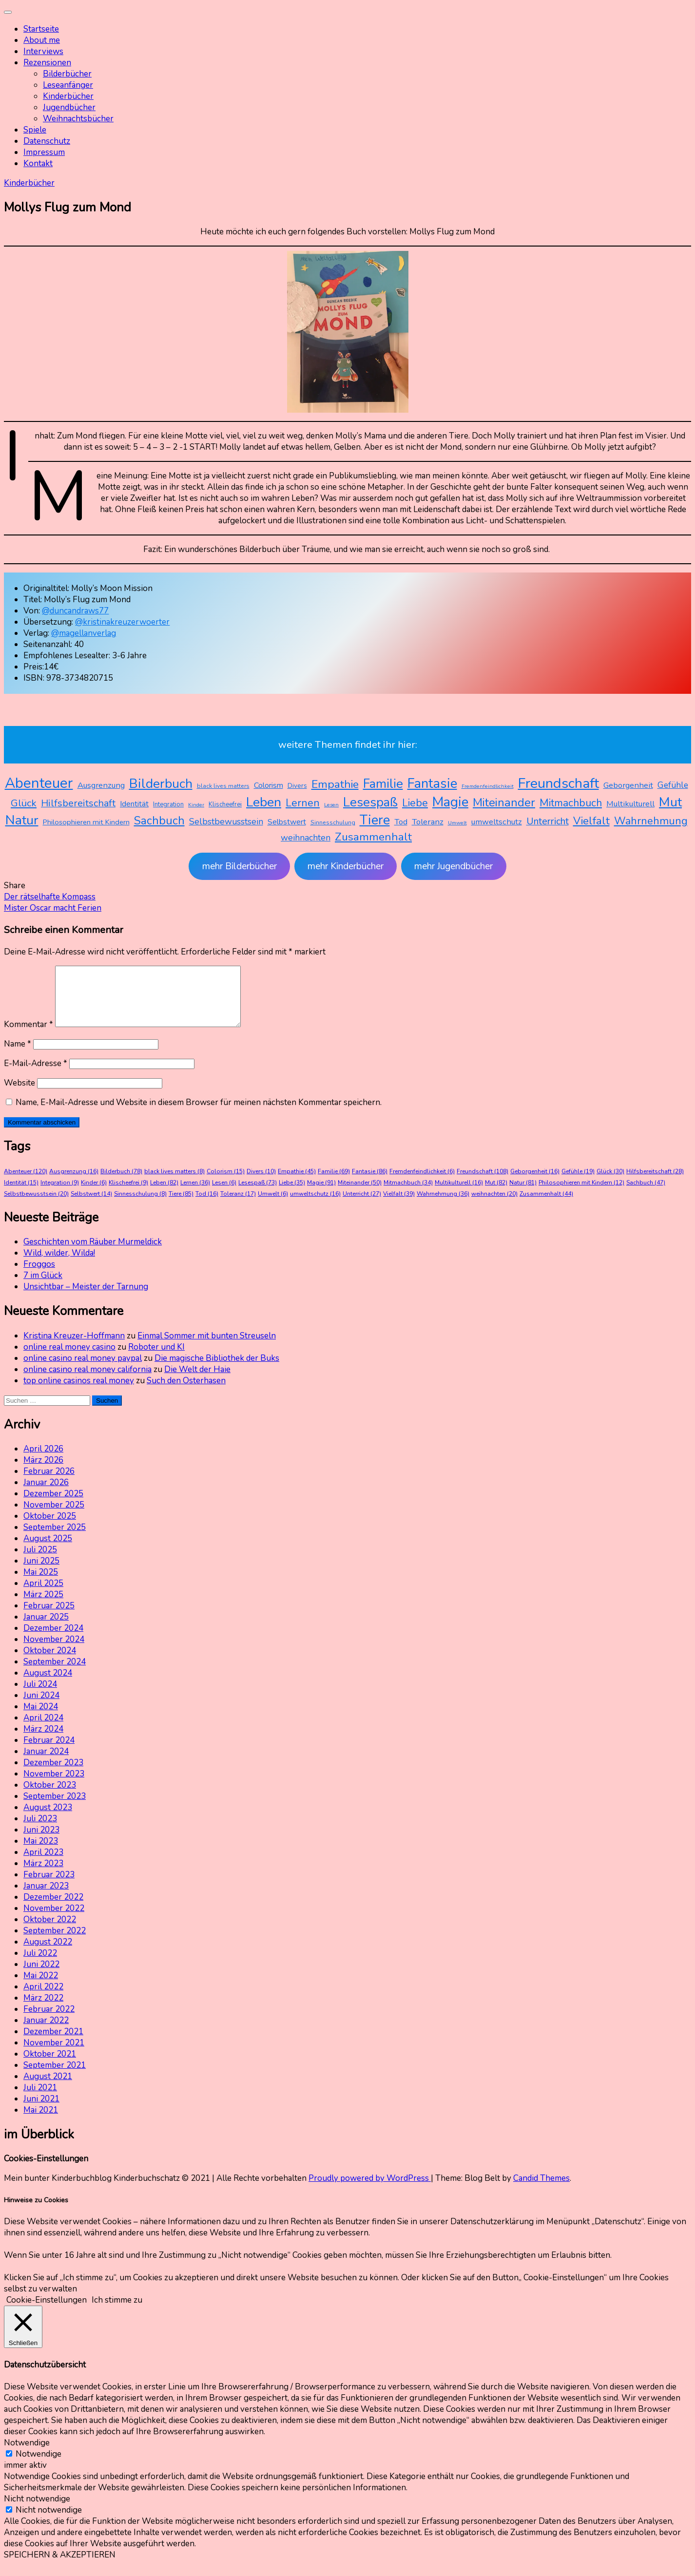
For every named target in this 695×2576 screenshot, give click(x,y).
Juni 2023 (41, 1841)
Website (19, 1094)
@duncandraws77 (75, 610)
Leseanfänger (68, 85)
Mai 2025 (40, 1583)
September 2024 (54, 1673)
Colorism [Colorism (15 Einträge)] (268, 785)
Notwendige (38, 2465)
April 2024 (43, 1729)
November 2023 (53, 1785)
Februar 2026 (49, 1482)
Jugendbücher (69, 107)
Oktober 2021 (49, 2065)
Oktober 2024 (49, 1662)
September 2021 (54, 2076)
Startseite (41, 29)
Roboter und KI (156, 1358)
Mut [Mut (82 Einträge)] (670, 802)
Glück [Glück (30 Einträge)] (24, 803)
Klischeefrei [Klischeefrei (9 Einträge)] (225, 804)
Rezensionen (47, 62)
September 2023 (54, 1807)
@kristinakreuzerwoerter (122, 622)
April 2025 (43, 1595)
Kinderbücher (68, 96)
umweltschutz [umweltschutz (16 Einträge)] (496, 821)
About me (41, 40)
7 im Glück (42, 1287)
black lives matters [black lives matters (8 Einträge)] (223, 786)
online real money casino (69, 1358)
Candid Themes (541, 2189)
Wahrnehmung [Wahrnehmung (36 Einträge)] (651, 821)
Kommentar (28, 1036)
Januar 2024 (46, 1763)
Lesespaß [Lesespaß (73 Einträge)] (370, 802)
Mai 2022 (40, 1987)
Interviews (43, 51)
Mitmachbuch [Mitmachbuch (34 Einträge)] (571, 803)
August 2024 (47, 1684)
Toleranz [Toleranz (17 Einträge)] (428, 821)
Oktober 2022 (49, 1931)
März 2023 (43, 1875)
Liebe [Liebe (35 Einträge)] (415, 803)
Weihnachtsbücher (78, 118)
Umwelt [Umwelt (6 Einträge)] (457, 822)
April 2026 (43, 1460)
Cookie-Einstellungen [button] (46, 2311)
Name (17, 1055)
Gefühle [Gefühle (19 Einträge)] (672, 785)
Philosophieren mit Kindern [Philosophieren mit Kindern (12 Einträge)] (86, 822)
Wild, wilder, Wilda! (59, 1264)
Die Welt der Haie (197, 1381)
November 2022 (53, 1920)
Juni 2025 (41, 1572)
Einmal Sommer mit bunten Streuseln (206, 1347)
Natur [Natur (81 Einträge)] (22, 820)
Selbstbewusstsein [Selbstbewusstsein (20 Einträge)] (226, 821)
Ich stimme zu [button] (117, 2311)
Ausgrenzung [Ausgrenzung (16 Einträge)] (101, 785)
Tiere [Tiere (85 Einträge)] (375, 820)
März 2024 (43, 1740)
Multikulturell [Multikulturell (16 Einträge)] (630, 803)
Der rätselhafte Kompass (50, 896)
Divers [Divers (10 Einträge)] (297, 785)
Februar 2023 (49, 1886)
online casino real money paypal (82, 1369)
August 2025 (47, 1550)
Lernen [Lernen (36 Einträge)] (303, 803)
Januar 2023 (46, 1897)
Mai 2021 (40, 2121)
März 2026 (43, 1471)
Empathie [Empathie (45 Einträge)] (335, 784)
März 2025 (43, 1606)
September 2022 (54, 1942)
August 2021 (47, 2088)
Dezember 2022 (53, 1908)
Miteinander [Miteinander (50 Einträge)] (504, 802)
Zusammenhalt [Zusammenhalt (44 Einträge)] (373, 836)
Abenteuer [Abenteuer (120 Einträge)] (39, 783)
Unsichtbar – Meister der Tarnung (85, 1298)
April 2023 (43, 1864)
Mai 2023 (40, 1852)
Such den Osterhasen (186, 1392)
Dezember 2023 (53, 1774)
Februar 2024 (49, 1751)
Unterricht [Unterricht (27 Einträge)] (547, 821)
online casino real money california (87, 1381)
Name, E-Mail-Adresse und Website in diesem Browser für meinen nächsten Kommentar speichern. (199, 1114)
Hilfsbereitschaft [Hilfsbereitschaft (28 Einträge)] (78, 803)
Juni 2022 (41, 1976)
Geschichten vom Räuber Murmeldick (92, 1253)
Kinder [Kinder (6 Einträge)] (196, 804)
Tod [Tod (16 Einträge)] (400, 821)
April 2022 (43, 1998)
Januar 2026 (46, 1494)
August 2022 (47, 1953)
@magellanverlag (83, 633)
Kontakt (38, 163)
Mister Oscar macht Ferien (52, 908)
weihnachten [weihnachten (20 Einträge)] (305, 837)
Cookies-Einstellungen (46, 2170)
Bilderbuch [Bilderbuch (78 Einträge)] (161, 783)
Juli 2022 (40, 1964)
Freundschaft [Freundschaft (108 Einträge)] (558, 783)
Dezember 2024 (53, 1639)
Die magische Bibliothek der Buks (216, 1369)
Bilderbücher (67, 73)
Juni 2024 (41, 1707)
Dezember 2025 (53, 1505)
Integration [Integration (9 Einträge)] (168, 804)
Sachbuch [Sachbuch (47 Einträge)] (159, 820)
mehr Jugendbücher (453, 866)
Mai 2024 (40, 1718)
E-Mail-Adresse (35, 1075)
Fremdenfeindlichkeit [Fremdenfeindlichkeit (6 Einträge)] (488, 786)
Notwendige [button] (27, 2454)
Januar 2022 (46, 2032)
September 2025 (54, 1539)
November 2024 (53, 1651)
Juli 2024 (40, 1695)
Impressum (44, 152)
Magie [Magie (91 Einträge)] (450, 802)
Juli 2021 (40, 2099)
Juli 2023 (40, 1830)
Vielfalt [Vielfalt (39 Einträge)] (591, 821)
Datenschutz (46, 141)
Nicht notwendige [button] (37, 2510)
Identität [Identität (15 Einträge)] (134, 804)
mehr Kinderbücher (346, 866)
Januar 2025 (46, 1628)
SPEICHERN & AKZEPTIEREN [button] (60, 2566)
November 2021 (53, 2054)
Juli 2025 (40, 1561)
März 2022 (43, 2009)
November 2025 (53, 1516)
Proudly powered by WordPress (370, 2189)
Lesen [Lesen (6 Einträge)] (331, 804)
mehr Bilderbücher (239, 866)
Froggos (39, 1275)
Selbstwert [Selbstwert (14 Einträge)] (287, 822)
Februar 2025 (49, 1617)
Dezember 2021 (53, 2043)
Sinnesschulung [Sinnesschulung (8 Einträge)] (332, 822)
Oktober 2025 (49, 1527)
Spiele (34, 129)
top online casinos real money (78, 1392)
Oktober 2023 (49, 1796)
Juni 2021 (41, 2110)
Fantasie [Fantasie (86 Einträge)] (432, 784)
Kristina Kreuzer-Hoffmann (74, 1347)
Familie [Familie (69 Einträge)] (383, 783)
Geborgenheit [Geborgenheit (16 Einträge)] (628, 785)
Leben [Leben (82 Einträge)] (263, 802)
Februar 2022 (49, 2020)
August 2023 (47, 1819)
